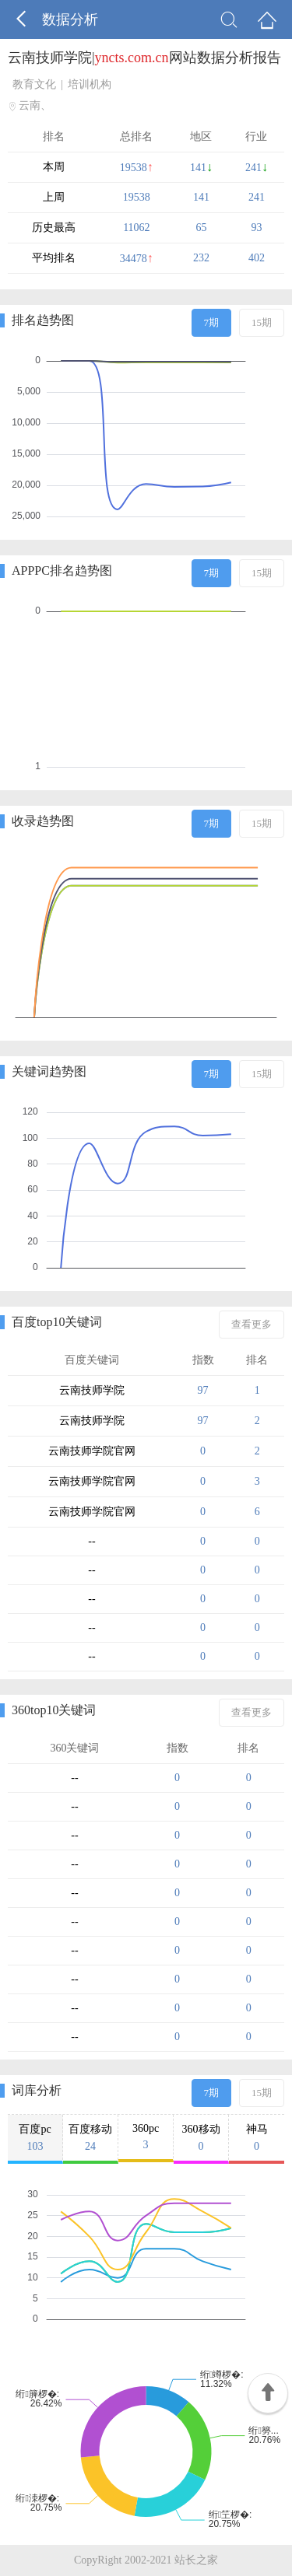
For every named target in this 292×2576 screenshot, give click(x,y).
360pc (145, 2137)
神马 (256, 2138)
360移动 (201, 2138)
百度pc (35, 2138)
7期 (212, 322)
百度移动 (90, 2138)
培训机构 (89, 84)
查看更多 (251, 1324)
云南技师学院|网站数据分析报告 (144, 57)
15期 (262, 322)
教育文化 (34, 84)
